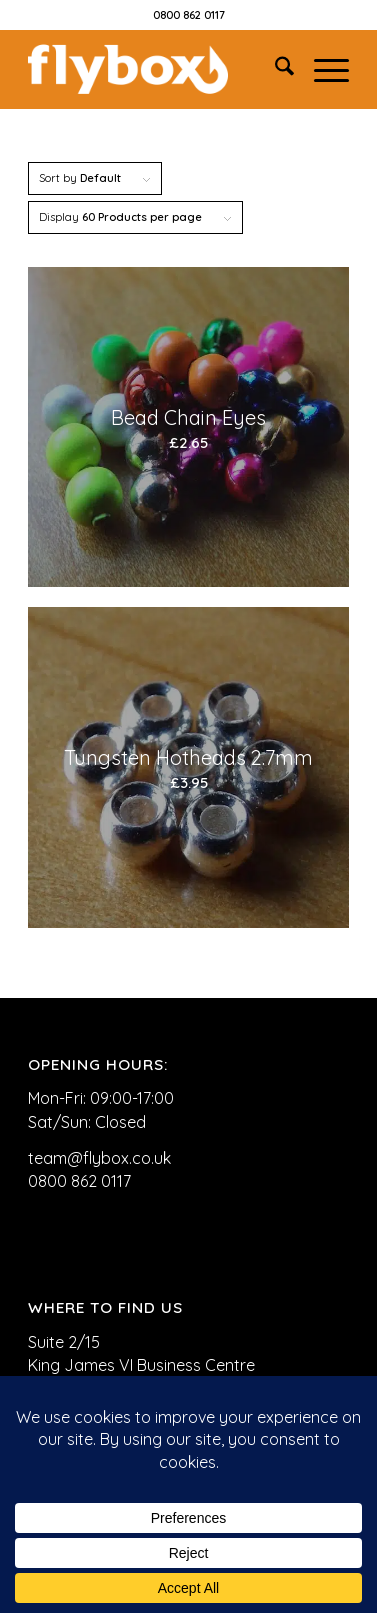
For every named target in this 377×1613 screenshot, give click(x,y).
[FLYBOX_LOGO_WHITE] (156, 69)
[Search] (274, 69)
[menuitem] (274, 69)
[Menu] (321, 69)
